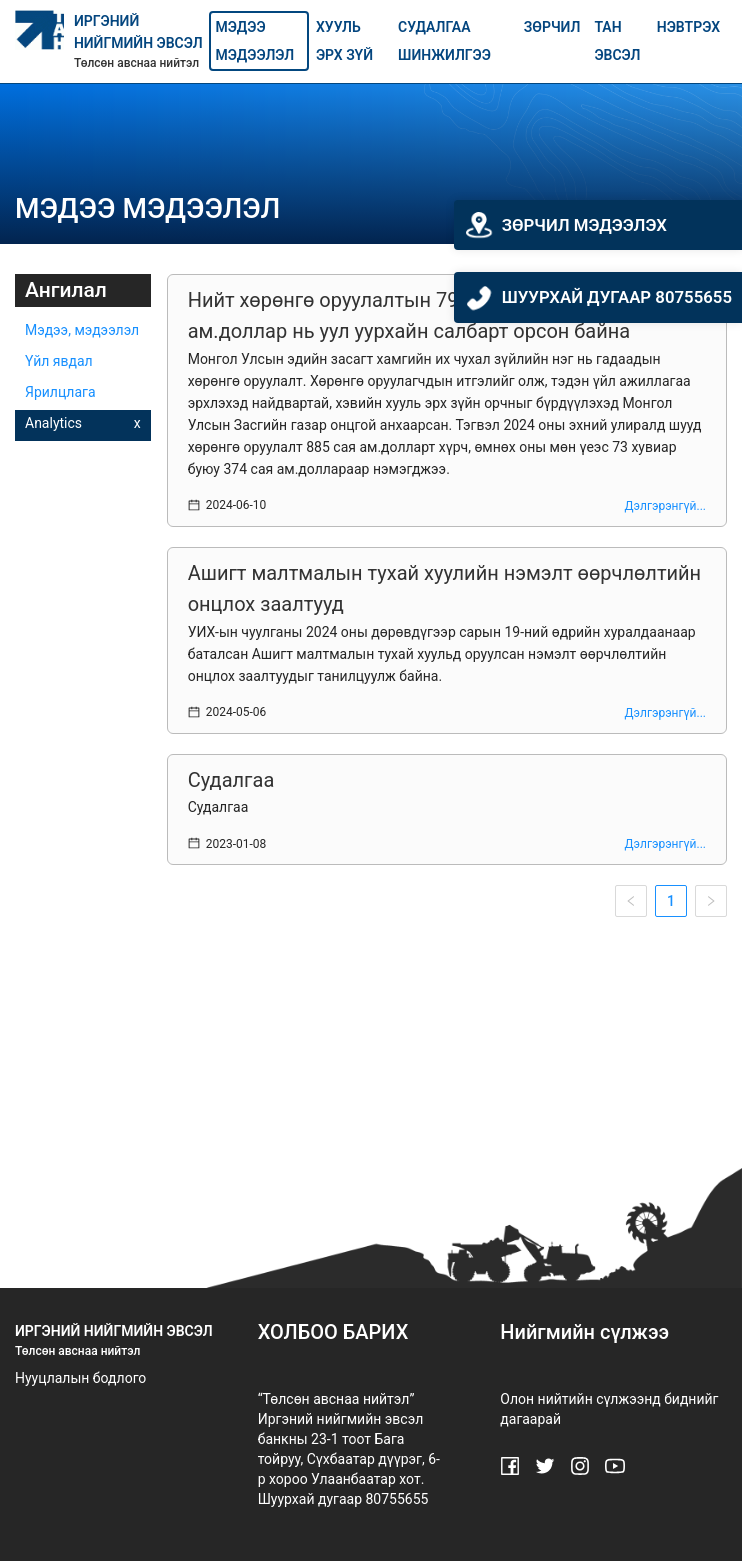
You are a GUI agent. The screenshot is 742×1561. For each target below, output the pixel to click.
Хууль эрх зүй (344, 41)
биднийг (691, 1399)
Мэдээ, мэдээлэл (82, 330)
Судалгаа (231, 780)
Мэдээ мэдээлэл (255, 41)
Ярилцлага (60, 392)
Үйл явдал (59, 361)
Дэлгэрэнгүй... (665, 506)
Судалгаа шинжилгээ (444, 41)
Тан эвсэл (617, 41)
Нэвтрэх (688, 27)
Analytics (53, 423)
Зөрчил (552, 27)
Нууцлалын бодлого (80, 1378)
